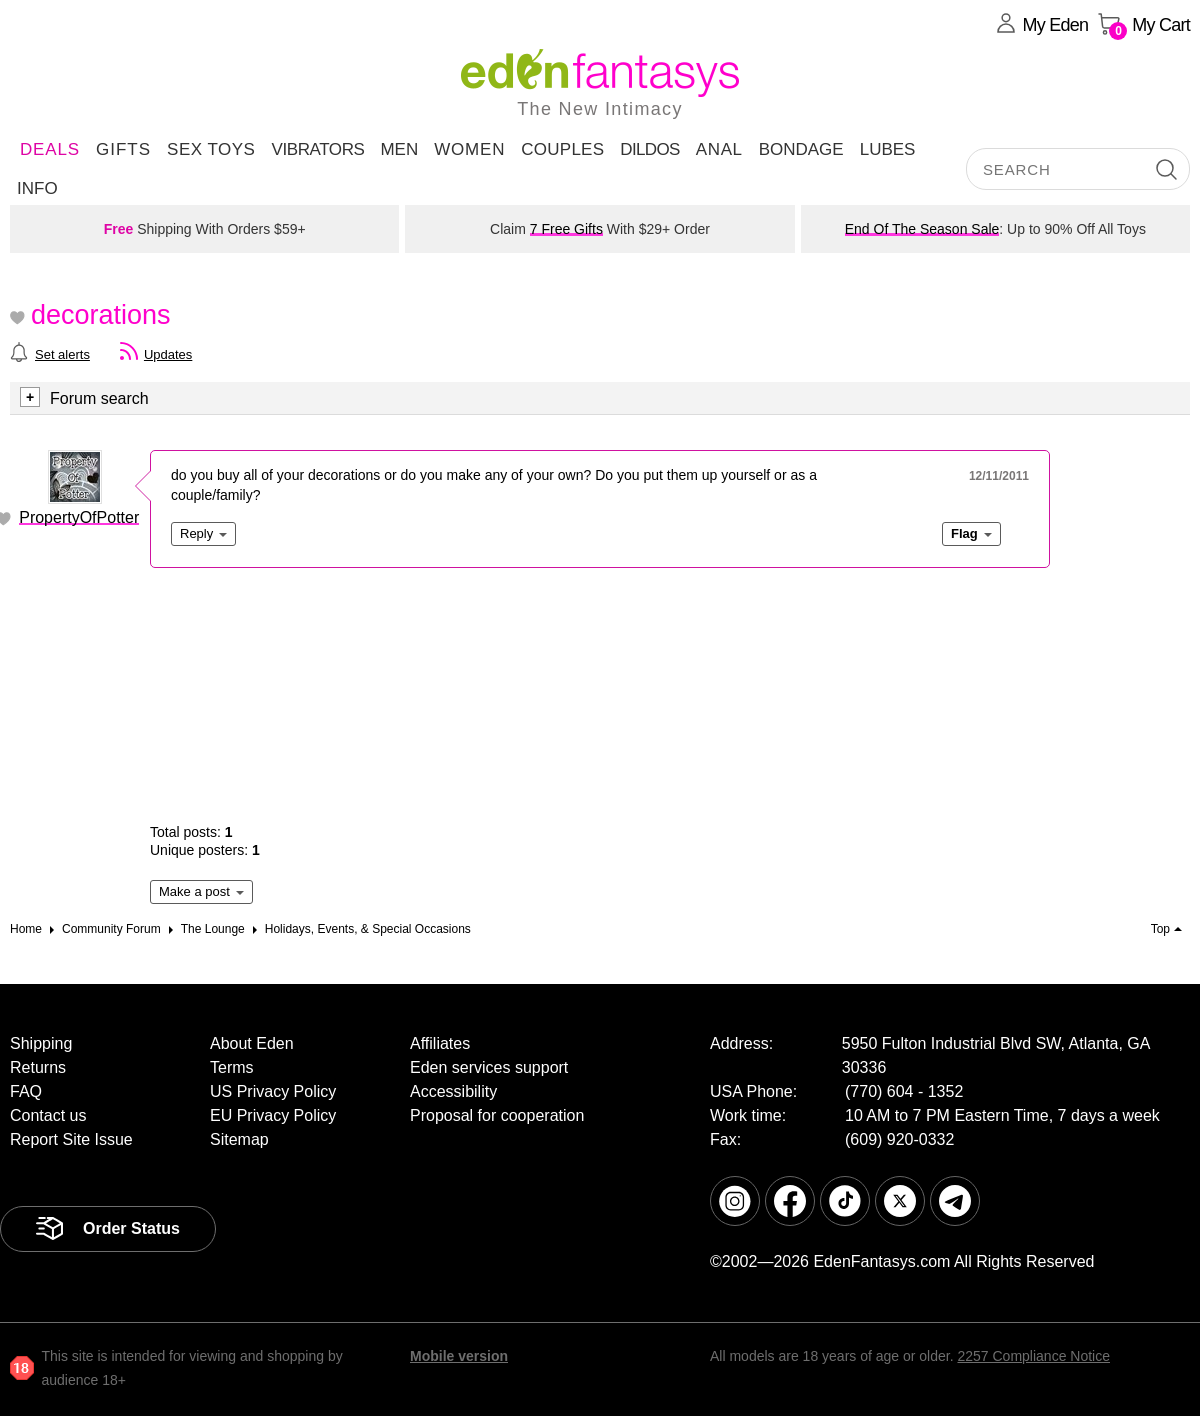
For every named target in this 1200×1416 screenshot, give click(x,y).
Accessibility (453, 1091)
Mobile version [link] (459, 1356)
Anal (719, 149)
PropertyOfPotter (79, 517)
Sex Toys (211, 149)
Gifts (123, 149)
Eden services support (489, 1067)
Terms (232, 1067)
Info (37, 188)
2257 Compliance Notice (1033, 1356)
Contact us (48, 1115)
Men (399, 149)
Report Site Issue (71, 1139)
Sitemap (239, 1139)
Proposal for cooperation (497, 1115)
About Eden (252, 1043)
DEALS (50, 149)
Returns (38, 1067)
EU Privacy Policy (273, 1115)
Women (469, 149)
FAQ (26, 1091)
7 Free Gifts (566, 229)
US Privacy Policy (273, 1091)
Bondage (801, 149)
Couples (562, 149)
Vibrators (317, 149)
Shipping (41, 1043)
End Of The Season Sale (922, 229)
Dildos (650, 149)
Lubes (888, 149)
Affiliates (440, 1043)
